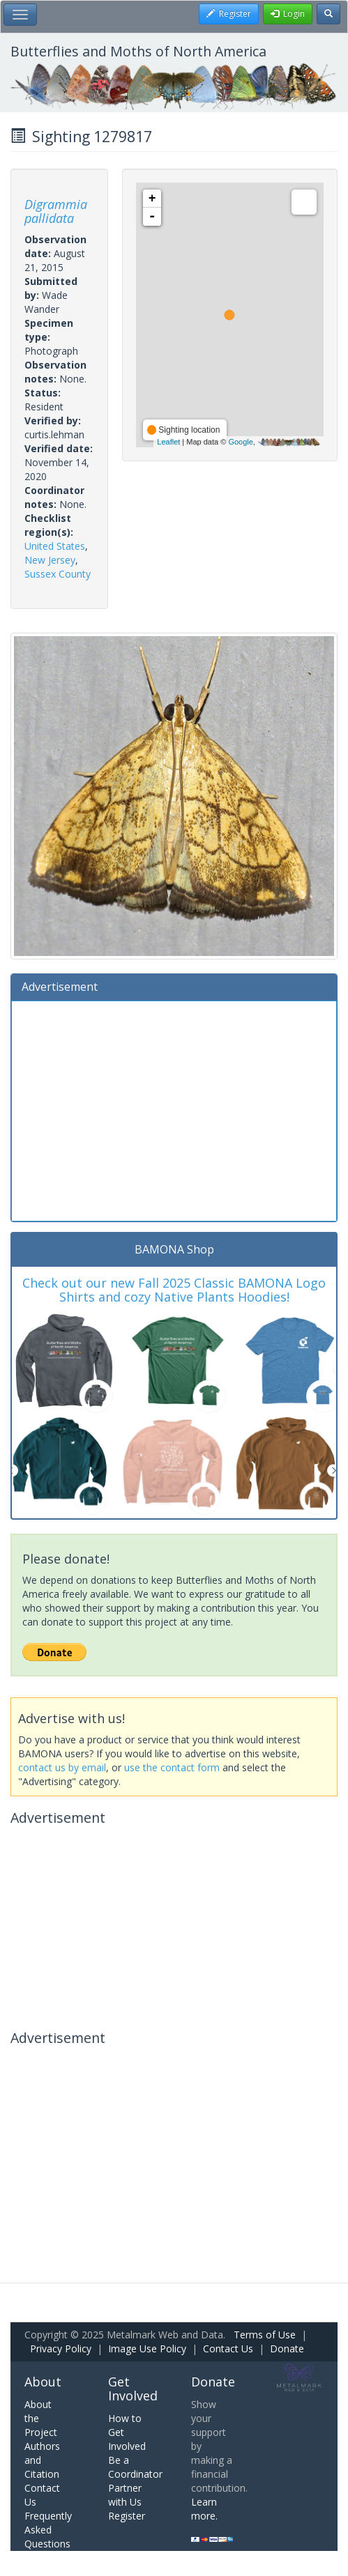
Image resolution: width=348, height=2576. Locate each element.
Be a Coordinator (135, 2467)
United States (54, 546)
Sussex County (57, 573)
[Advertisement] (174, 1109)
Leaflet (168, 442)
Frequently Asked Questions (48, 2529)
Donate (287, 2348)
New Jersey (49, 559)
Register (126, 2515)
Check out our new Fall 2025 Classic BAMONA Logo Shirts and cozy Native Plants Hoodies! (174, 1289)
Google (240, 442)
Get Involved (133, 2388)
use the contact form (172, 1767)
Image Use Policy (147, 2348)
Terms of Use (265, 2334)
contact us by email (62, 1767)
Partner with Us (125, 2494)
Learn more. (204, 2508)
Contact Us (228, 2348)
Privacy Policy (60, 2348)
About (42, 2381)
